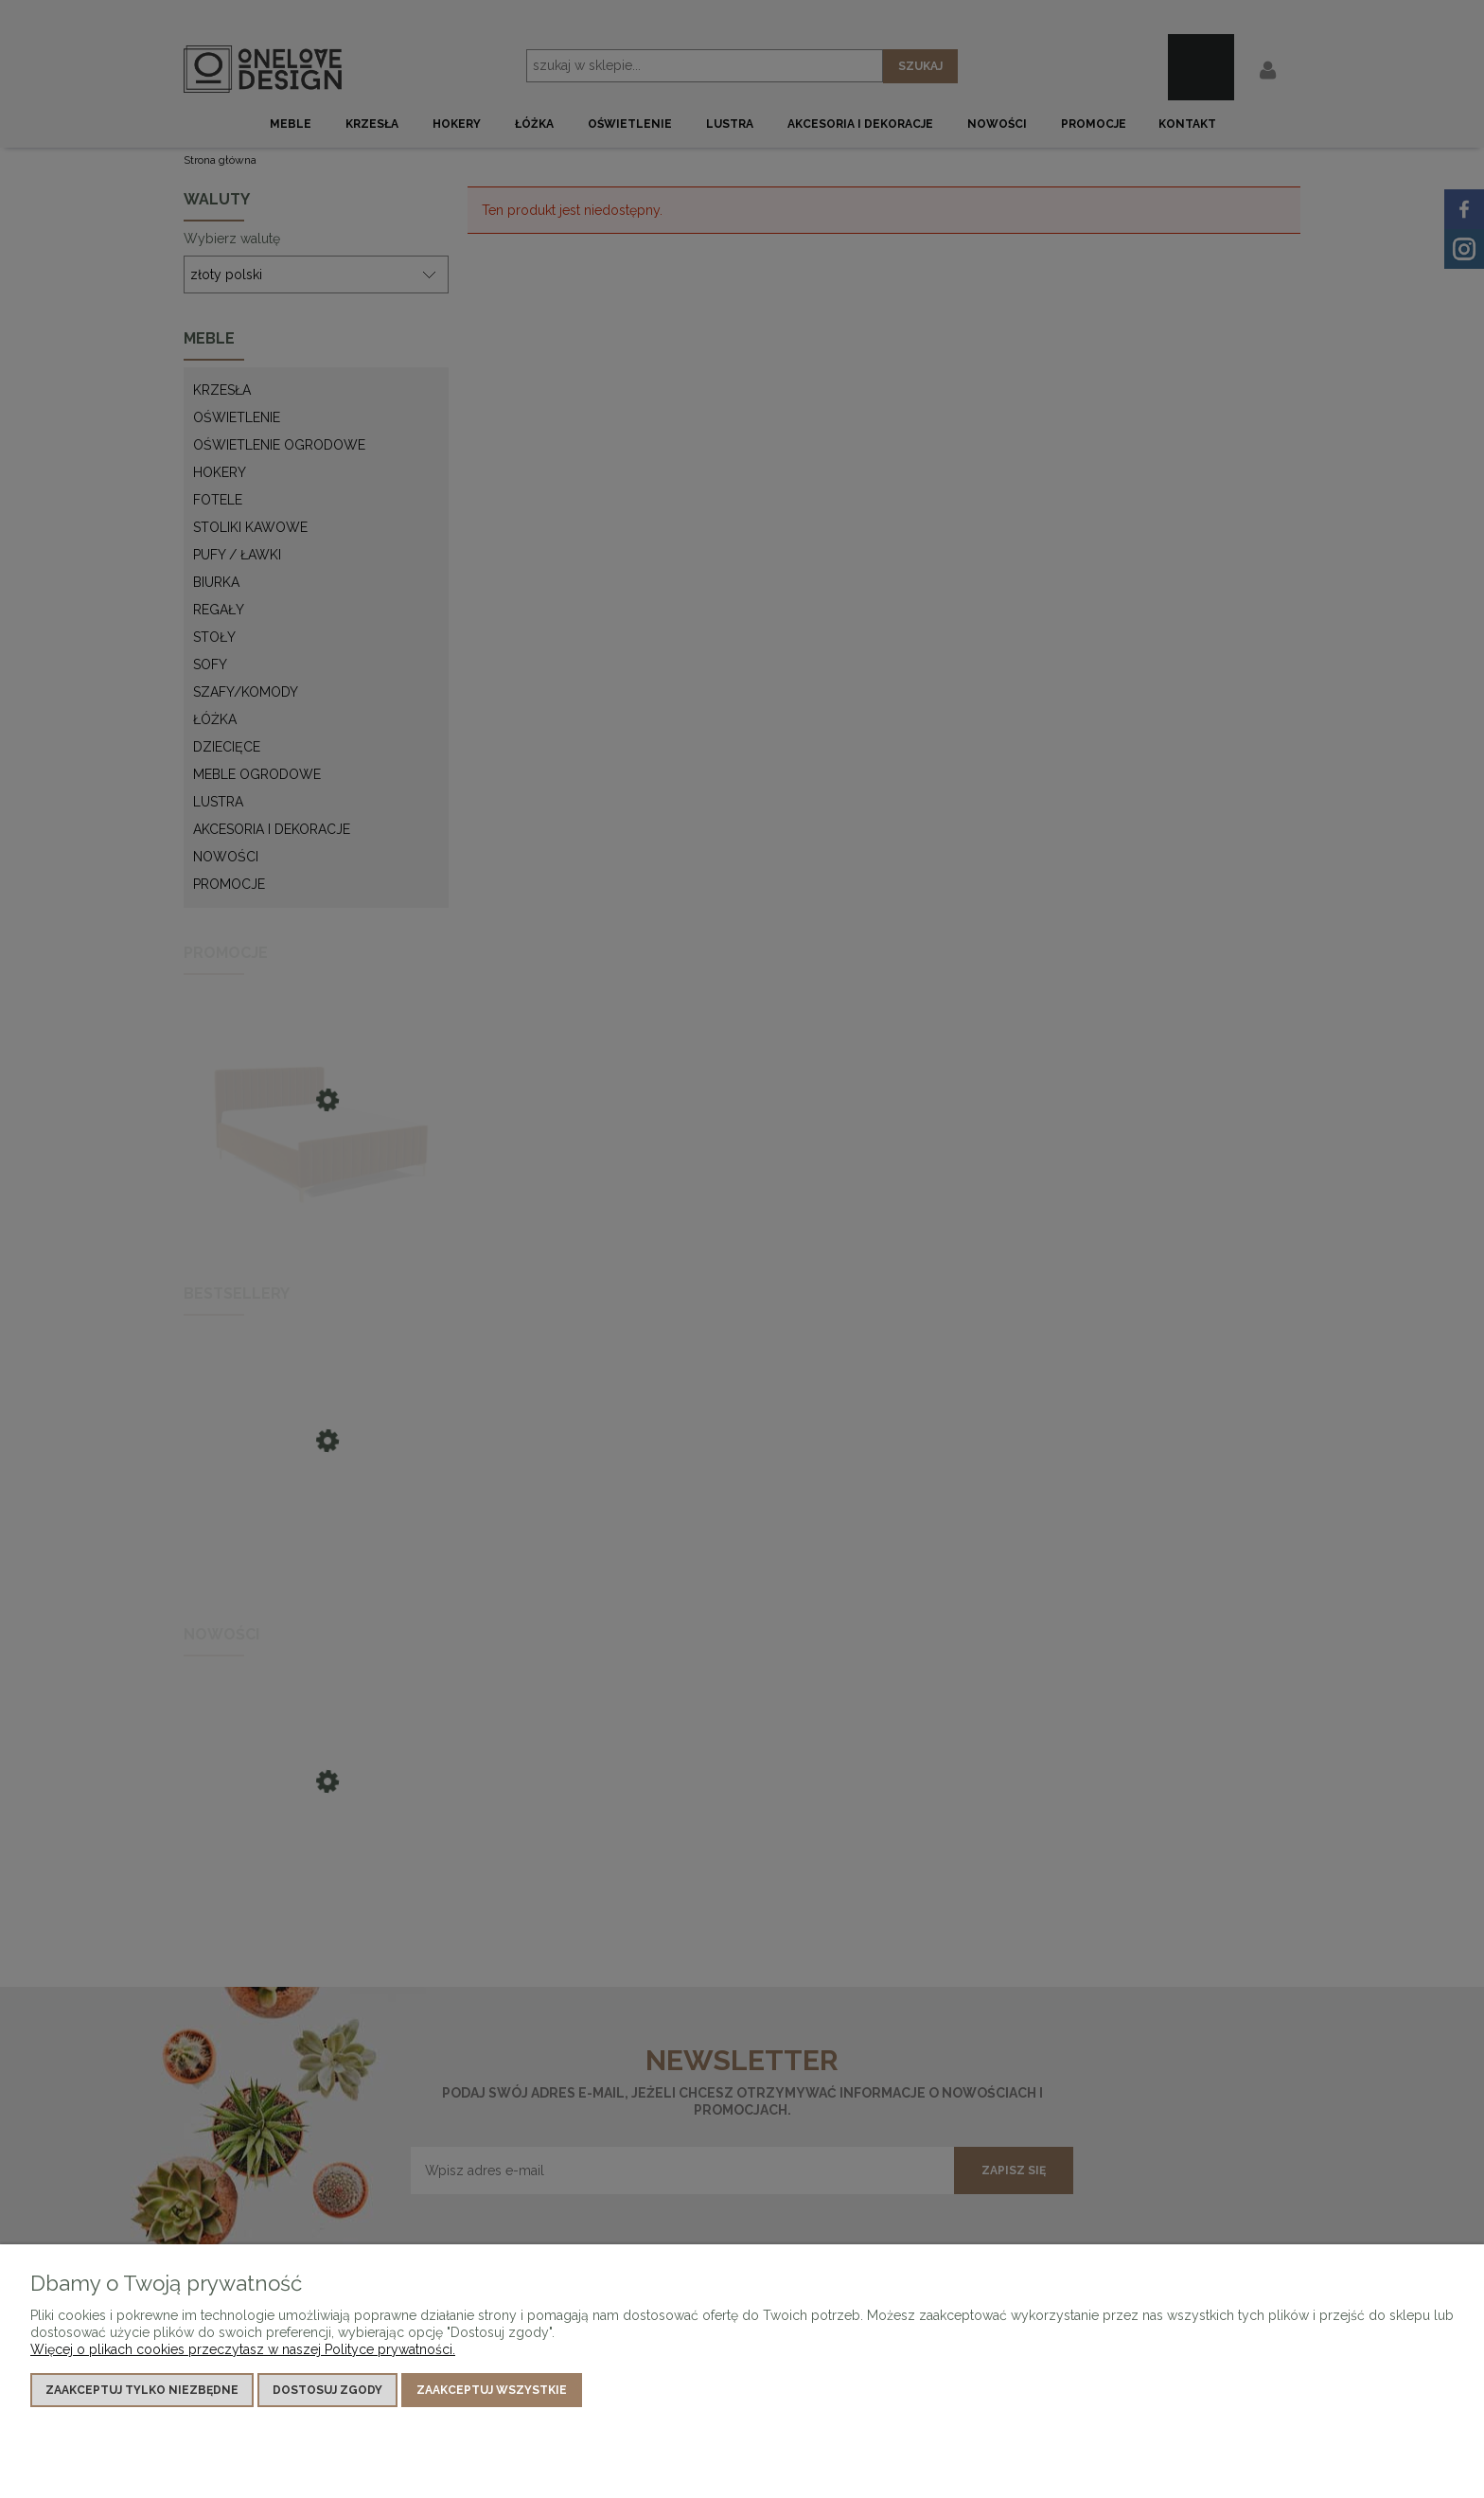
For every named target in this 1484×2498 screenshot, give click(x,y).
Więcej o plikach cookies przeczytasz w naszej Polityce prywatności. (242, 2349)
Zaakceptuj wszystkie (491, 2390)
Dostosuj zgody (327, 2390)
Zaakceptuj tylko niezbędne (141, 2390)
